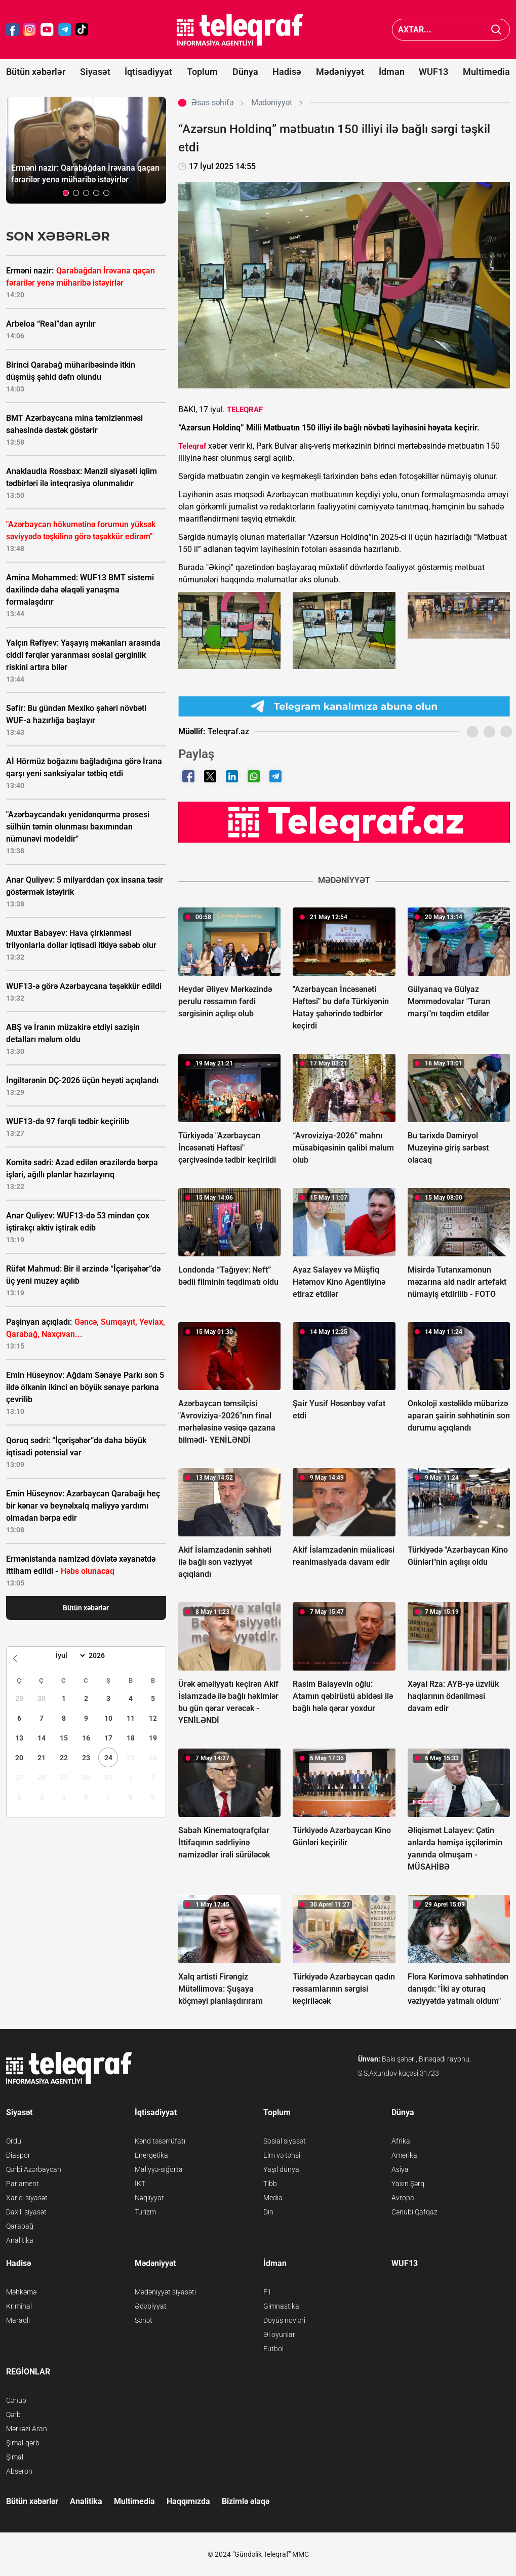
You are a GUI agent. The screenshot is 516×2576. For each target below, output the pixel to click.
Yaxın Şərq (407, 2183)
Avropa (402, 2198)
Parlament (22, 2183)
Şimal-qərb (22, 2443)
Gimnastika (281, 2306)
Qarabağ (19, 2226)
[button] (66, 193)
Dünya (245, 71)
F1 (267, 2292)
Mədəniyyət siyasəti (165, 2292)
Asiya (400, 2169)
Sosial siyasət (284, 2141)
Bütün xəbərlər (35, 71)
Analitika (19, 2240)
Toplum (202, 71)
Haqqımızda (188, 2501)
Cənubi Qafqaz (414, 2212)
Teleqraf (192, 446)
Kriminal (19, 2306)
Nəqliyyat (149, 2198)
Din (268, 2212)
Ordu (13, 2141)
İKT (140, 2183)
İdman (392, 71)
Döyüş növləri (284, 2320)
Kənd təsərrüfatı (160, 2141)
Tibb (270, 2183)
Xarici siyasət (27, 2198)
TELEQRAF (245, 409)
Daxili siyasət (26, 2212)
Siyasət (95, 71)
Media (273, 2198)
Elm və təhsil (282, 2155)
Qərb (13, 2414)
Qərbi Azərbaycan (33, 2169)
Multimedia (486, 71)
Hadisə (286, 71)
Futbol (273, 2349)
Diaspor (18, 2155)
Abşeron (19, 2471)
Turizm (145, 2212)
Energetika (151, 2155)
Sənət (143, 2320)
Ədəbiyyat (151, 2306)
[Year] (103, 1655)
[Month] (69, 1655)
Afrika (400, 2141)
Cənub (16, 2400)
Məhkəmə (21, 2292)
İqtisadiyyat (148, 71)
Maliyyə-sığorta (159, 2169)
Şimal (14, 2457)
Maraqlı (18, 2320)
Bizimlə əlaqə (245, 2501)
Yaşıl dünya (281, 2169)
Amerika (404, 2155)
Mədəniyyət (340, 71)
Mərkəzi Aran (26, 2429)
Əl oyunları (280, 2334)
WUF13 (433, 71)
